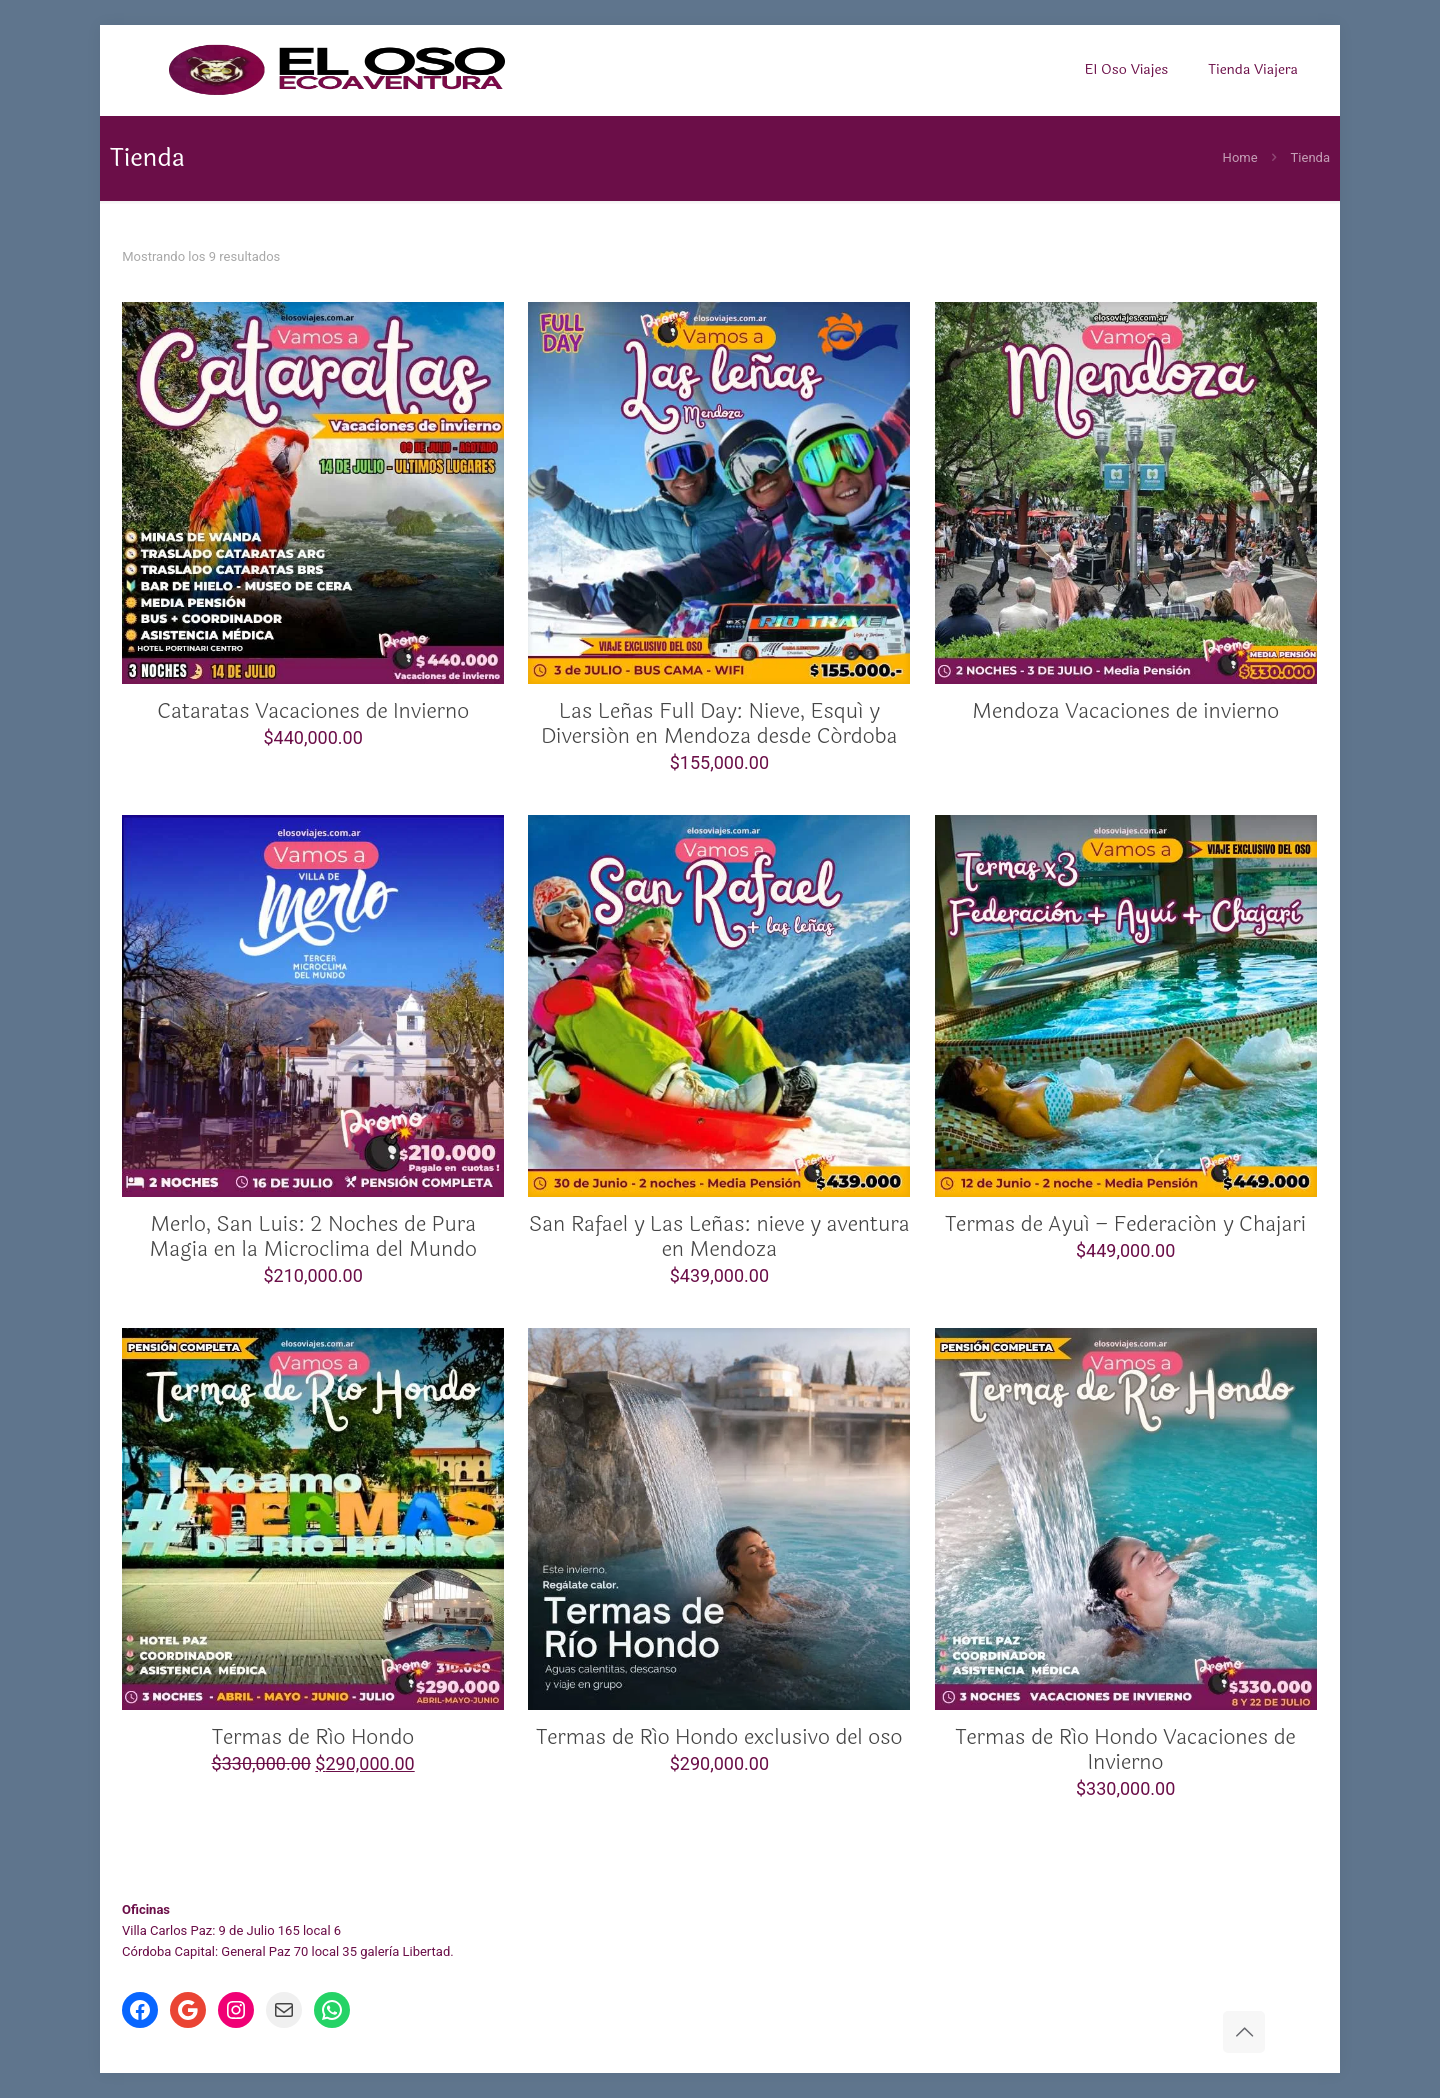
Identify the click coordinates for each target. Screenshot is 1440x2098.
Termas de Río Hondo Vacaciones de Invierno (1126, 1749)
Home (1240, 157)
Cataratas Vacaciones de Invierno (313, 711)
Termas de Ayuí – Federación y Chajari (1125, 1224)
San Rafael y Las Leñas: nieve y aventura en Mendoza (719, 1236)
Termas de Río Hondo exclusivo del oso (719, 1737)
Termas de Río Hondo (313, 1737)
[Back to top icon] (1244, 2032)
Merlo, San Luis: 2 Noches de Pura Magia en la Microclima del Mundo (313, 1236)
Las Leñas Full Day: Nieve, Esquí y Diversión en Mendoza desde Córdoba (719, 723)
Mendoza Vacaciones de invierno (1125, 711)
